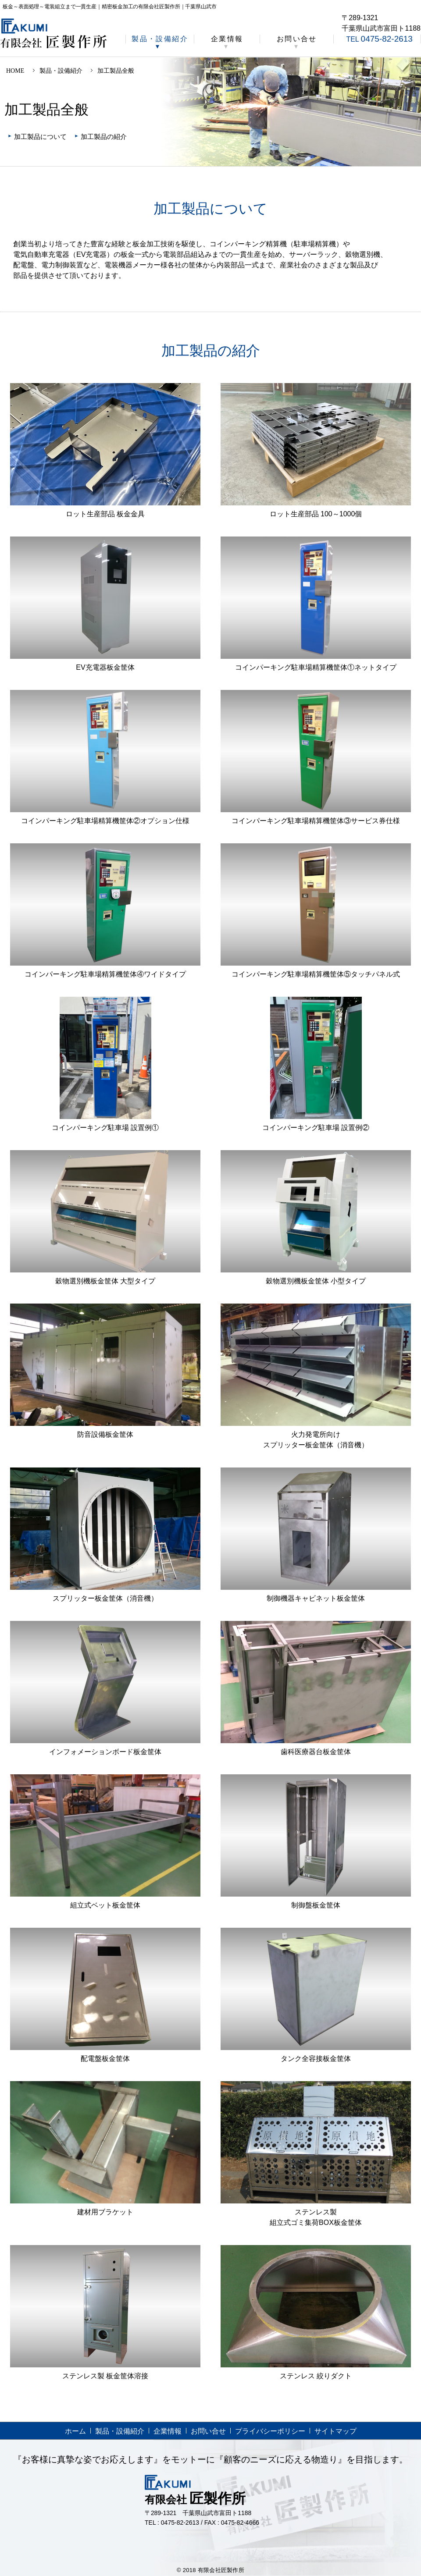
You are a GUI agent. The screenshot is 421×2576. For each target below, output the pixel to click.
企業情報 (227, 39)
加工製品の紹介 (104, 136)
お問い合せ (297, 39)
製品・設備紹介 (160, 39)
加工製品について (40, 136)
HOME (15, 71)
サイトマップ (335, 2431)
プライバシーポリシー (270, 2431)
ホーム (75, 2431)
